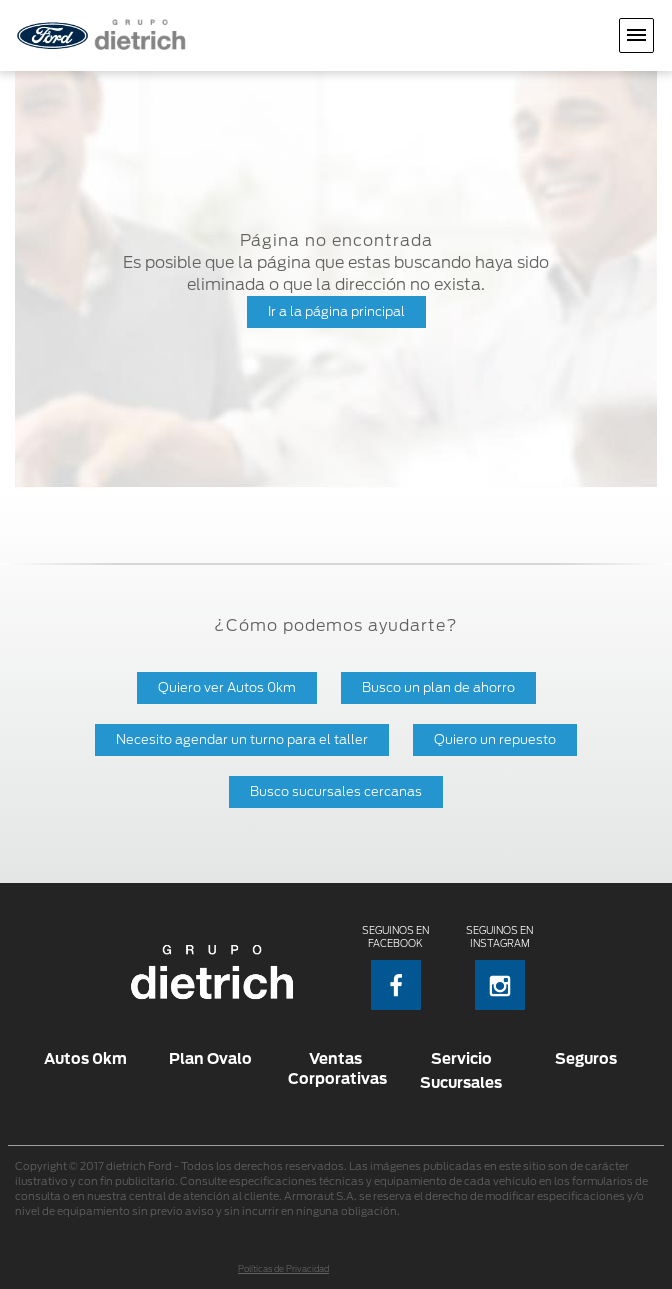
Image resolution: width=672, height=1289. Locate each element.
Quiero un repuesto (495, 739)
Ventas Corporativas (335, 1068)
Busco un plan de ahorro (438, 687)
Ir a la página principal (336, 311)
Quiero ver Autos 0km (227, 687)
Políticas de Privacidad (283, 1269)
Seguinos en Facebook (395, 967)
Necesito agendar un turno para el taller (242, 739)
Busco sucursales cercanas (336, 791)
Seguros (586, 1058)
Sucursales (461, 1082)
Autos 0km (85, 1058)
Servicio (461, 1058)
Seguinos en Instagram (499, 967)
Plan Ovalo (210, 1058)
